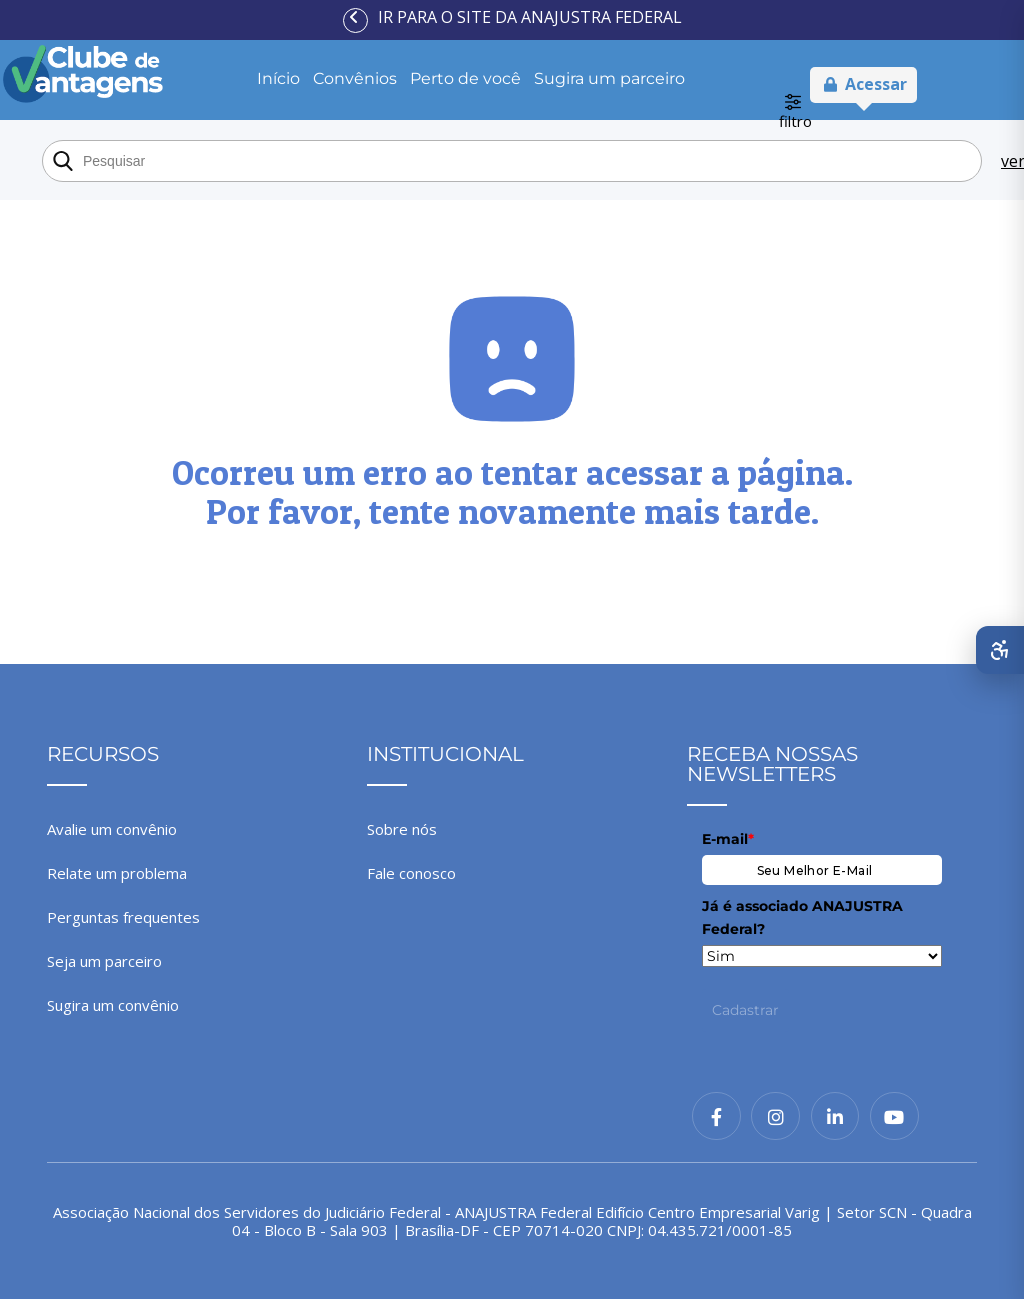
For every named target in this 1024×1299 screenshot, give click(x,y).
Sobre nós (402, 829)
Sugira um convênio (113, 1005)
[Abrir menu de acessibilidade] (1000, 650)
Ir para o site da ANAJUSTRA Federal (530, 17)
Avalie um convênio (112, 829)
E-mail (728, 839)
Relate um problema (117, 873)
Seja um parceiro (104, 961)
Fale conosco (411, 873)
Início (278, 78)
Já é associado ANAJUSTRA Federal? (802, 917)
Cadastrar (745, 1010)
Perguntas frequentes (123, 917)
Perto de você (465, 78)
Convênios (355, 78)
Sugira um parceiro (609, 78)
